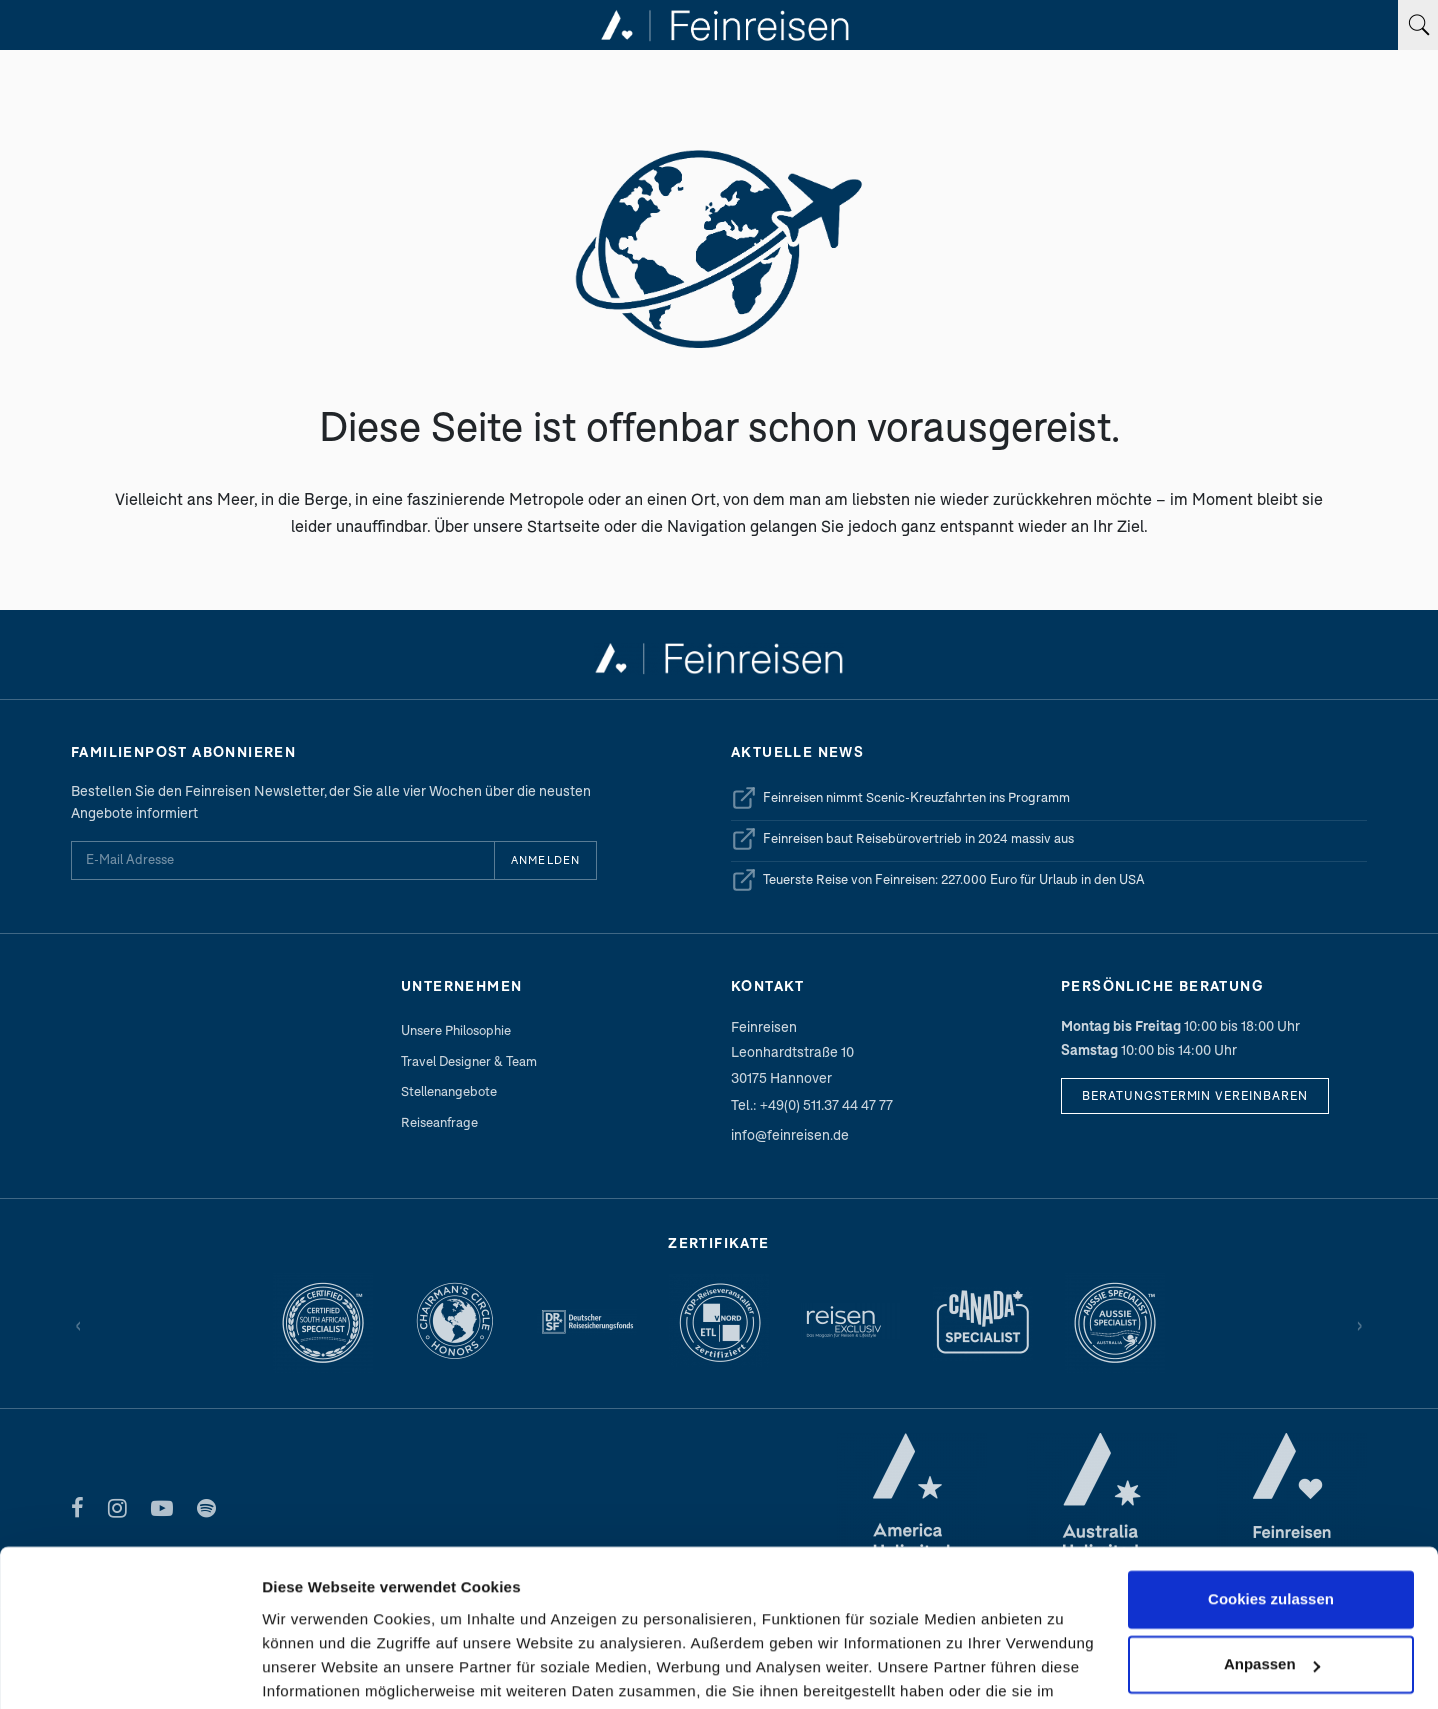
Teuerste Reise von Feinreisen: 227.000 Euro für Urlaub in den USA (938, 880)
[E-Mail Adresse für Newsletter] (282, 860)
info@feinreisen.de (790, 1134)
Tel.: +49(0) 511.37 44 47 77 (812, 1104)
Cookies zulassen (1271, 1474)
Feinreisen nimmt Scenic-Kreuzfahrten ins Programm (900, 798)
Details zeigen (312, 1669)
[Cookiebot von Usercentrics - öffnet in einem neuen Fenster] (129, 1670)
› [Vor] (1359, 1323)
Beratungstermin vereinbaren (1195, 1095)
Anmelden (545, 859)
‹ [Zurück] (78, 1323)
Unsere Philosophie (456, 1030)
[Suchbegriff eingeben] (1418, 25)
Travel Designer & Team (469, 1061)
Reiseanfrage (439, 1122)
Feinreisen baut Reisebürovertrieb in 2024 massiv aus (902, 839)
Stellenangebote (449, 1091)
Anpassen (1272, 1539)
